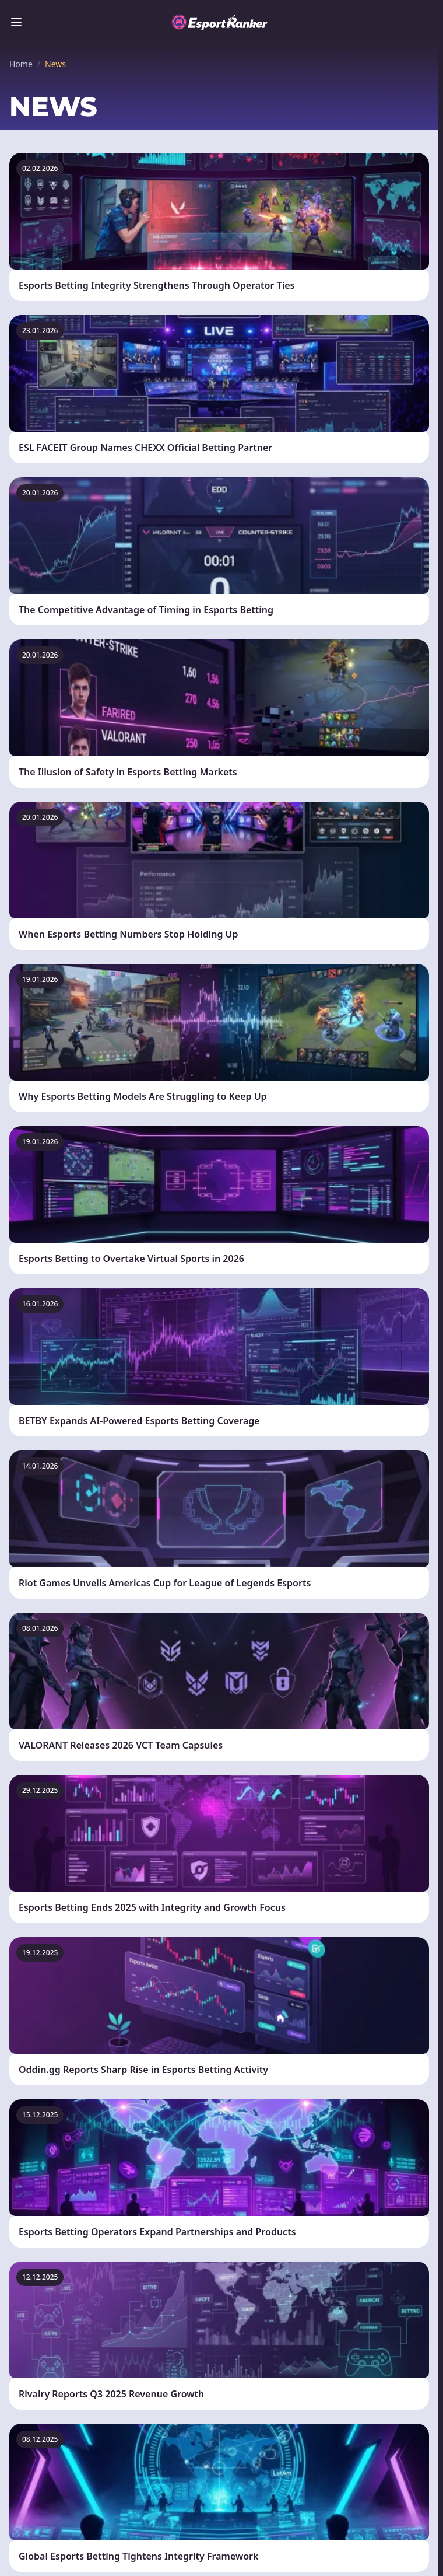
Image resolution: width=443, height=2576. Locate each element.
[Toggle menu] (16, 22)
